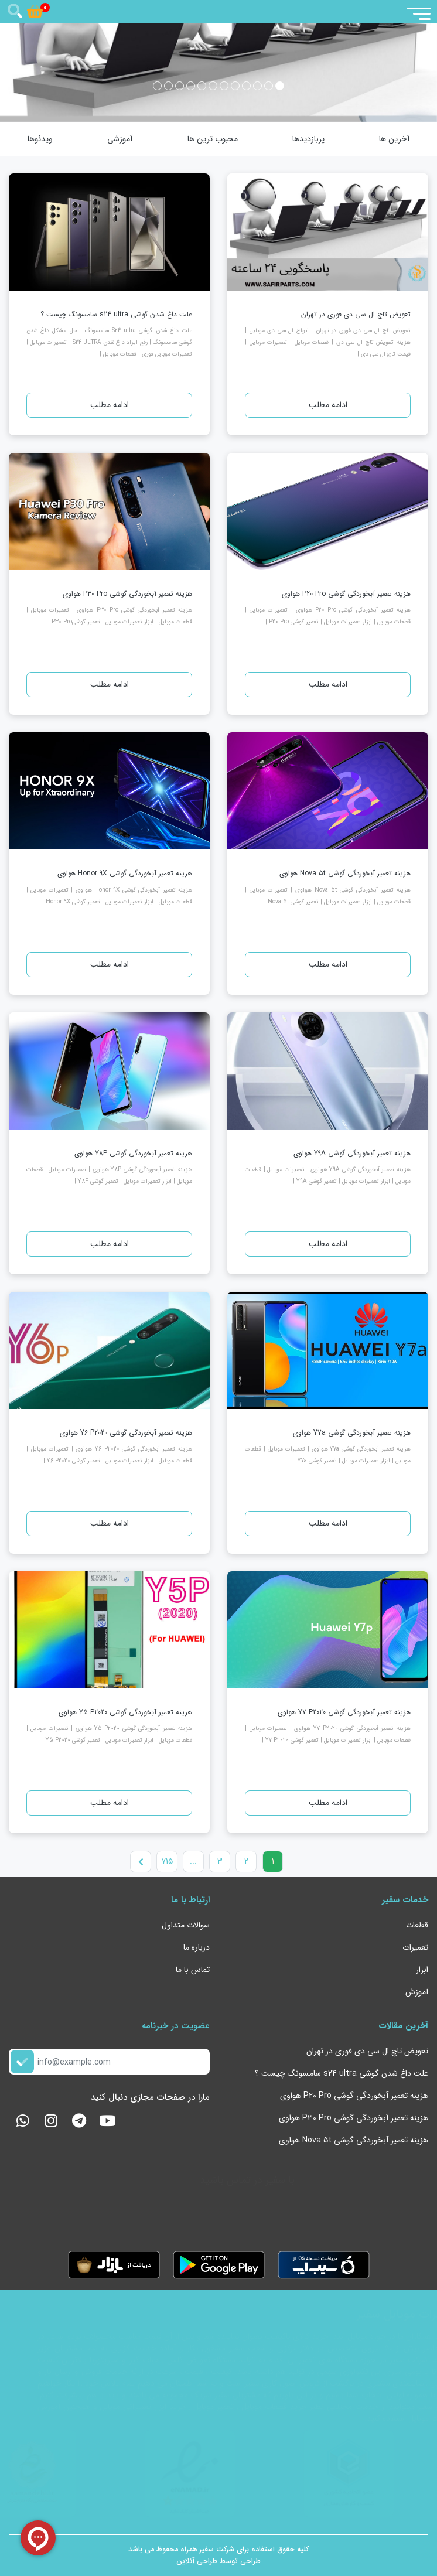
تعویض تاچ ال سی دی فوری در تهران (356, 314)
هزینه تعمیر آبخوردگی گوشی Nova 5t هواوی (345, 873)
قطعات (417, 1925)
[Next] (140, 1861)
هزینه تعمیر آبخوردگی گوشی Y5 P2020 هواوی (125, 1712)
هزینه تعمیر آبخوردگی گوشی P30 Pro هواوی (127, 593)
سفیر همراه (197, 2549)
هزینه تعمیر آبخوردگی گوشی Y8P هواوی (133, 1153)
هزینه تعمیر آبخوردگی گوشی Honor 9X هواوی (124, 873)
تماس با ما (193, 1969)
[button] (279, 85)
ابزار (422, 1969)
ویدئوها (40, 138)
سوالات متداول (186, 1925)
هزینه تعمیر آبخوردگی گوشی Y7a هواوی (352, 1432)
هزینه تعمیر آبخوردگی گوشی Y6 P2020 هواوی (126, 1432)
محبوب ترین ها (212, 138)
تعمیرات (415, 1947)
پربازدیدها (308, 138)
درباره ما (196, 1947)
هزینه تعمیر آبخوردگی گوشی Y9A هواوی (352, 1153)
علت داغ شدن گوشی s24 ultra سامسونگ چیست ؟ (116, 314)
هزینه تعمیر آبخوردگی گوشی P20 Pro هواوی (346, 593)
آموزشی (119, 138)
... (193, 1861)
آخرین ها (394, 138)
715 (167, 1861)
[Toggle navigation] (418, 13)
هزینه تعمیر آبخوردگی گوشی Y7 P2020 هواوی (344, 1712)
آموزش (416, 1991)
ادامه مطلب (328, 404)
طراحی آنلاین (196, 2561)
